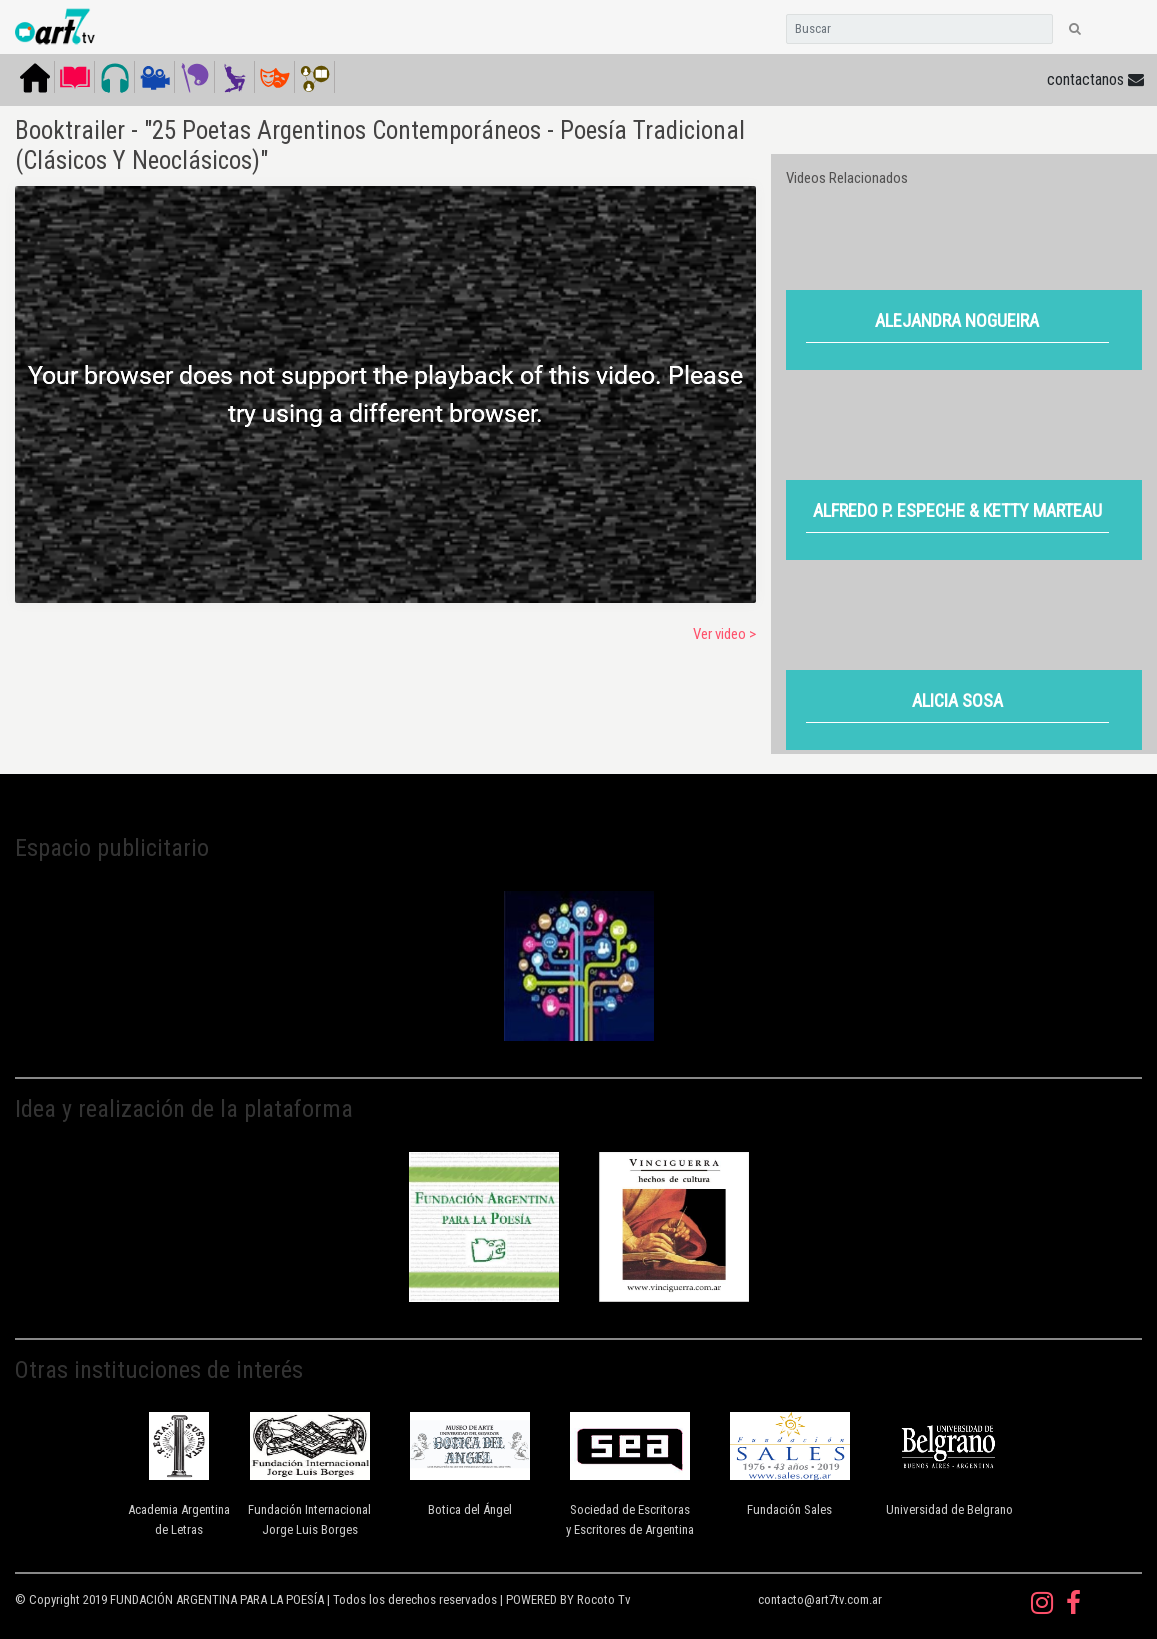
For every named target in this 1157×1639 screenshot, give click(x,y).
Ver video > (724, 634)
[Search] (919, 29)
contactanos (1095, 79)
